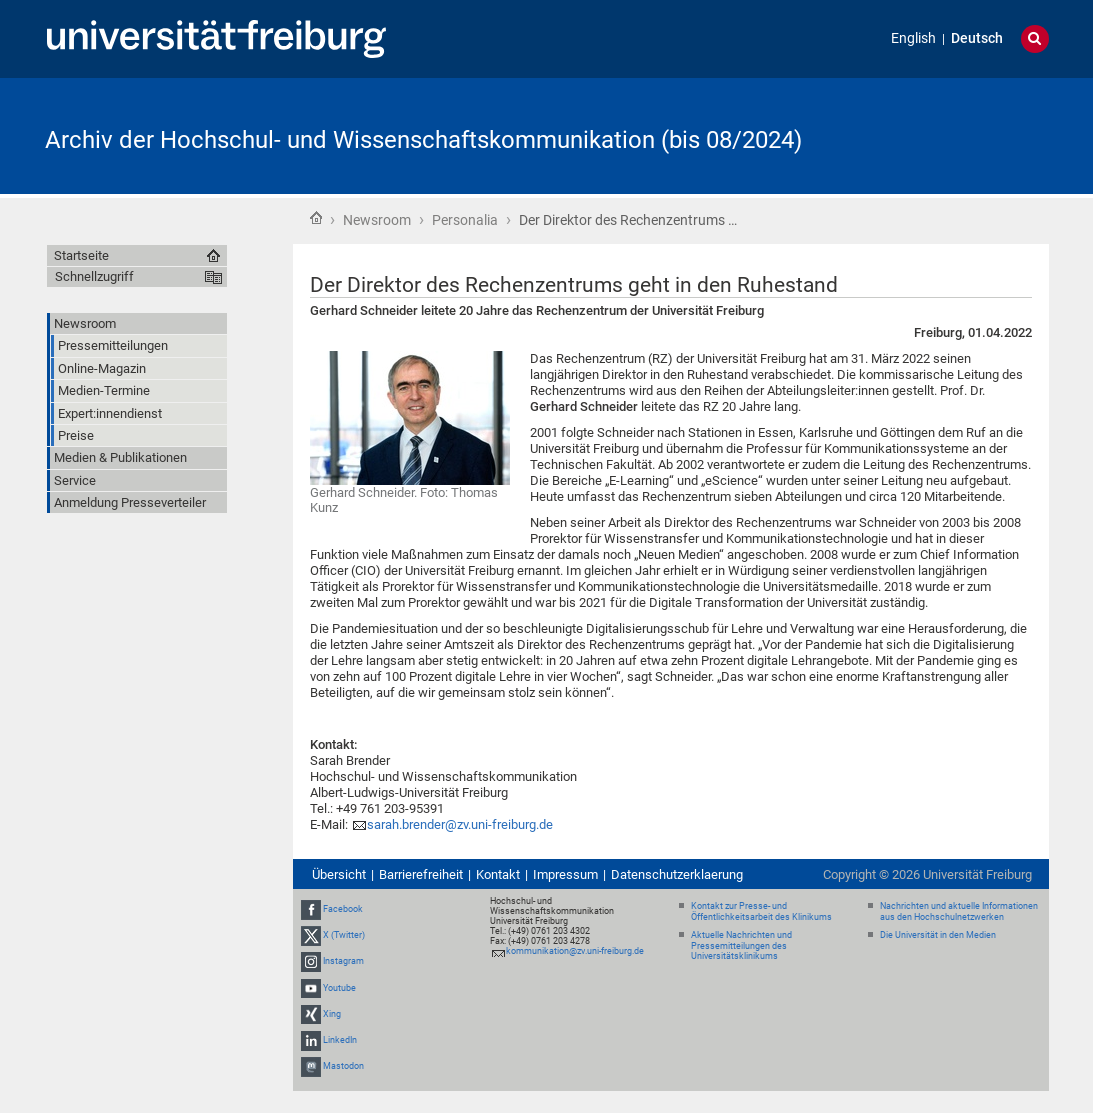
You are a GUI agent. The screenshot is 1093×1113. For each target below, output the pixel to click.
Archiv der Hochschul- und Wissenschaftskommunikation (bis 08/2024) (423, 140)
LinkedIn (340, 1040)
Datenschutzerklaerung (677, 874)
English (913, 38)
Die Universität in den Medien (938, 935)
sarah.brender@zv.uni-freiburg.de (460, 824)
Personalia (465, 220)
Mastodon (343, 1066)
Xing (332, 1014)
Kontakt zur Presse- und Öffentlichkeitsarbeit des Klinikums (761, 911)
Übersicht (339, 874)
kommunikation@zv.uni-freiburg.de (575, 951)
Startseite (316, 218)
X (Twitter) (344, 935)
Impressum (565, 874)
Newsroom (377, 220)
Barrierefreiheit (421, 874)
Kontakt (498, 874)
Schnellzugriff (94, 276)
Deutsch (977, 38)
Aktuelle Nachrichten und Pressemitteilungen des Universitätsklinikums (741, 946)
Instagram (343, 962)
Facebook (343, 909)
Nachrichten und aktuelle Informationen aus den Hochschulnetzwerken (959, 911)
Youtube (339, 988)
